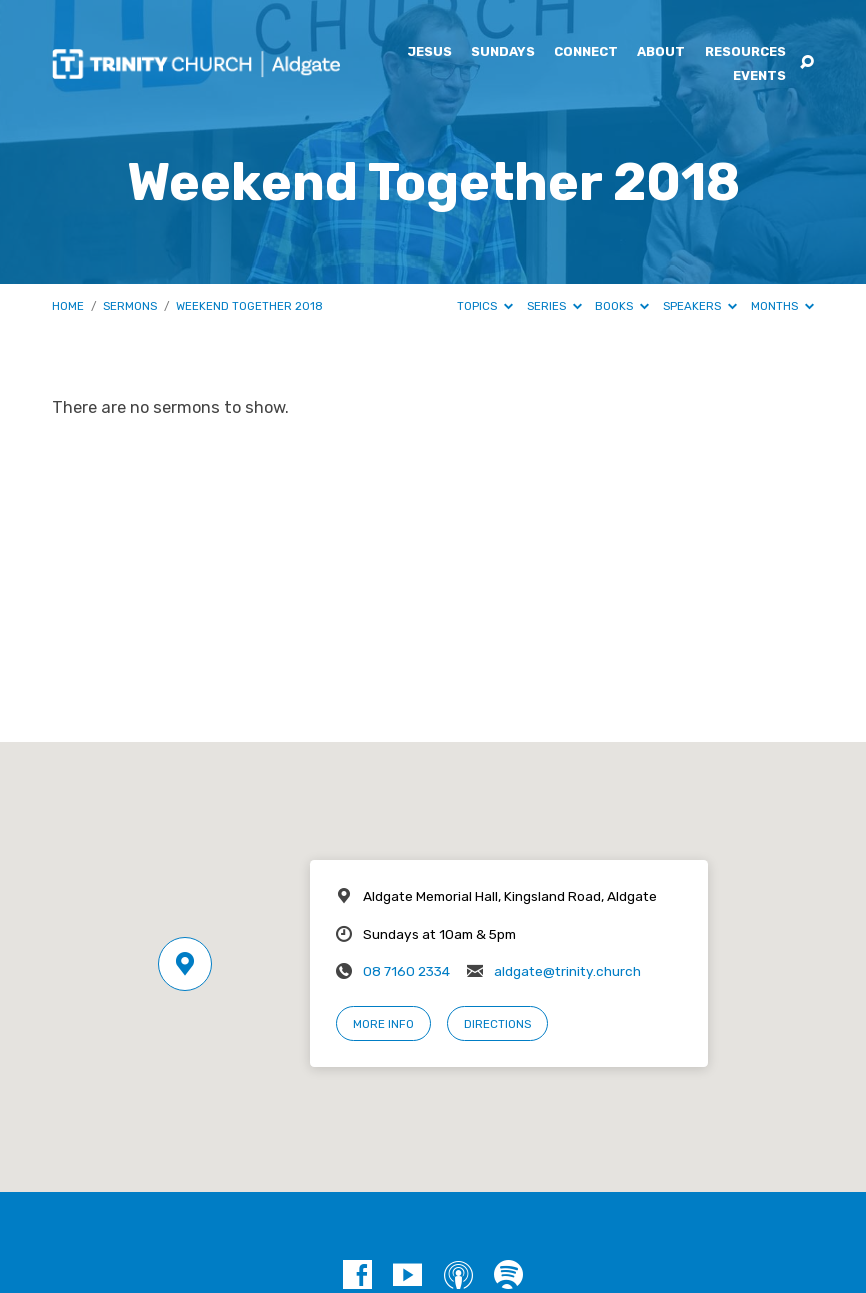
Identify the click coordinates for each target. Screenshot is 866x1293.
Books (622, 306)
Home (68, 306)
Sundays (503, 52)
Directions (497, 1024)
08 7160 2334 (406, 971)
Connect (586, 52)
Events (759, 76)
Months (782, 306)
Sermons (130, 306)
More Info (383, 1024)
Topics (485, 306)
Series (554, 306)
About (661, 52)
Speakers (700, 306)
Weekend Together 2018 (249, 306)
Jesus (429, 52)
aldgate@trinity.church (567, 971)
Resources (745, 52)
